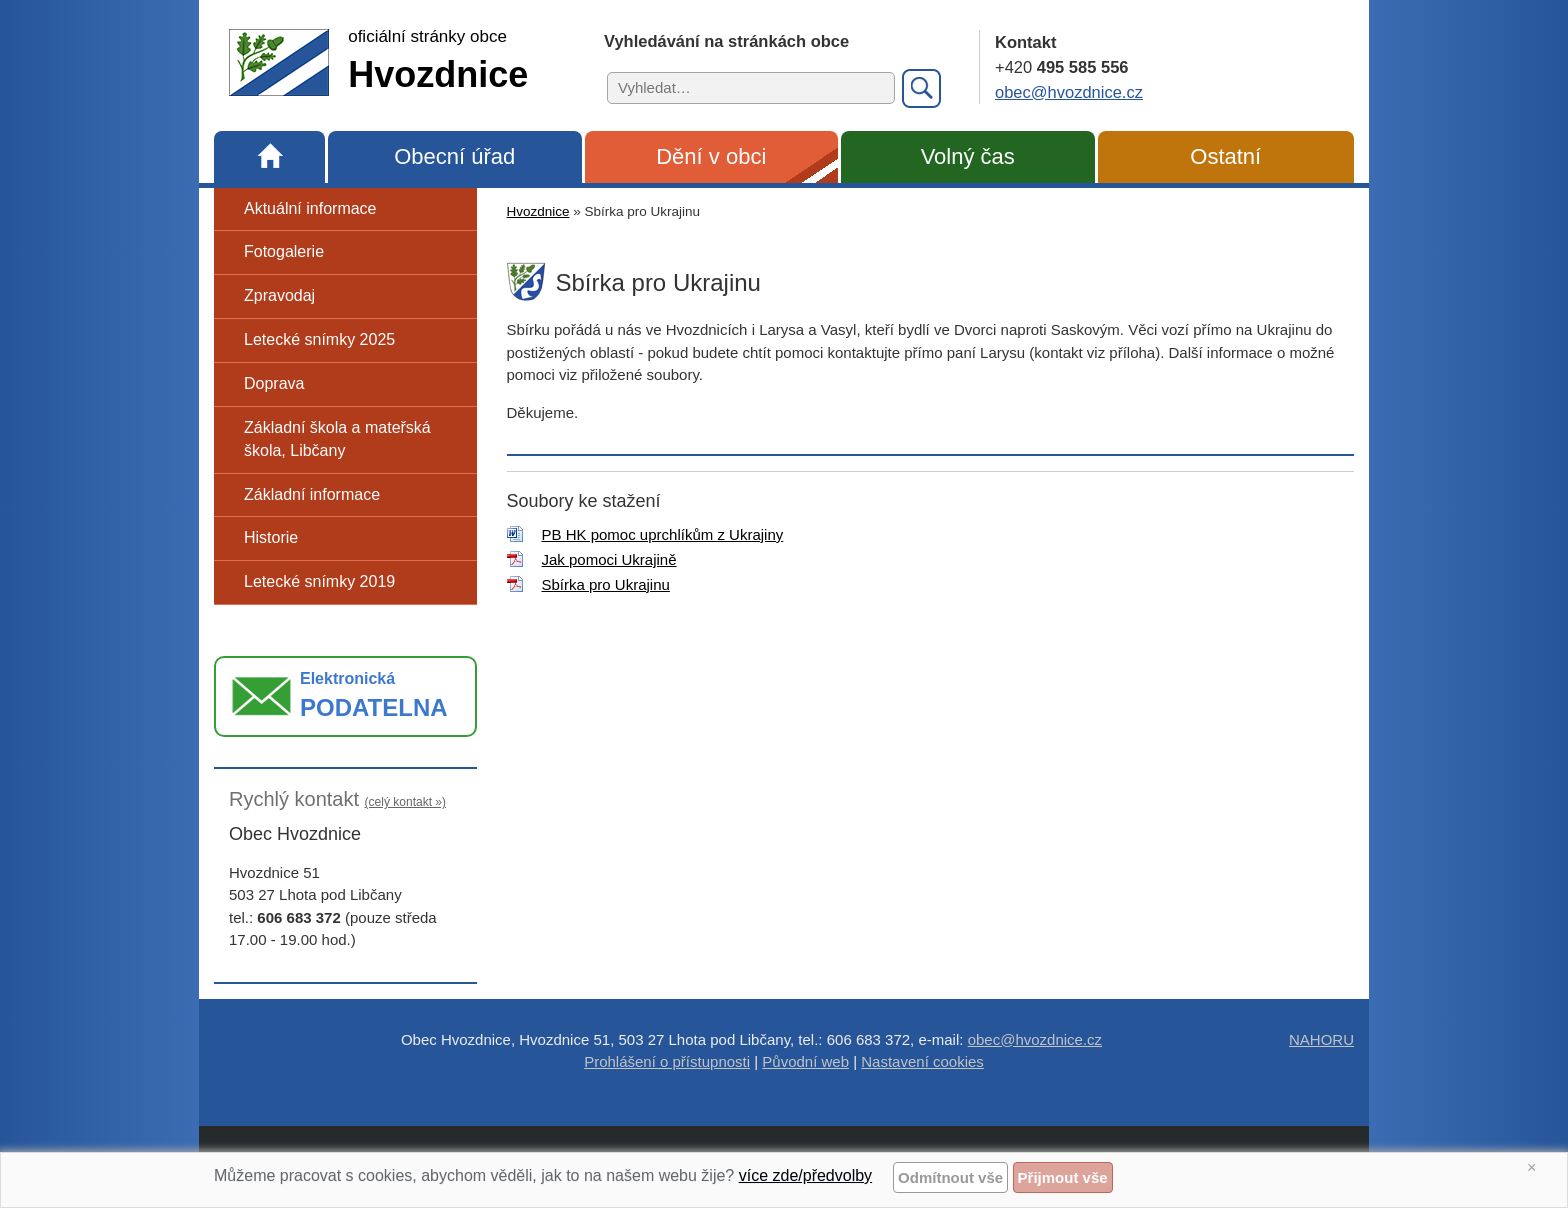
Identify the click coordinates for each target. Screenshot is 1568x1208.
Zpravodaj (279, 295)
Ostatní (1225, 156)
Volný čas (968, 156)
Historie (271, 537)
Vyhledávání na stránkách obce (726, 41)
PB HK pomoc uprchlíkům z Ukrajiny (663, 534)
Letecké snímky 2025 (319, 339)
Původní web (805, 1061)
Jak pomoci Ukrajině (609, 559)
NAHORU (1321, 1039)
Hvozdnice (538, 211)
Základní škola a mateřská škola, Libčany (337, 439)
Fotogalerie (284, 251)
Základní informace (312, 494)
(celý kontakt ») (405, 802)
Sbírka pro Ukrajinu (606, 584)
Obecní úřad (454, 156)
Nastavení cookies (922, 1061)
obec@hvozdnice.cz (1069, 92)
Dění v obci (711, 156)
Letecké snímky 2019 (319, 581)
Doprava (274, 383)
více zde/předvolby (805, 1175)
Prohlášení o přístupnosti (667, 1061)
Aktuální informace (310, 208)
